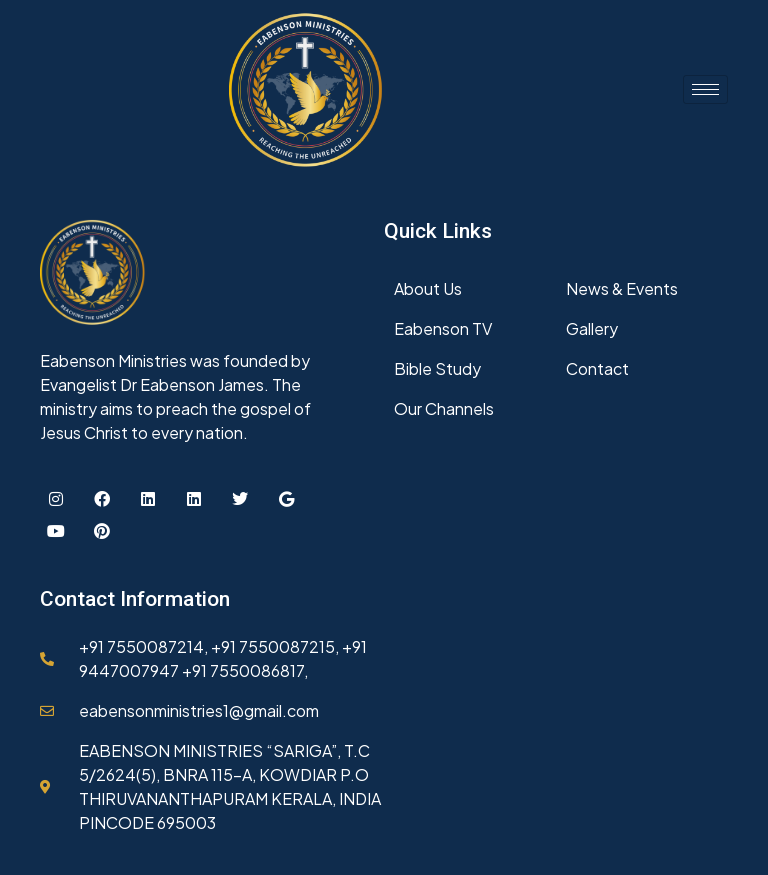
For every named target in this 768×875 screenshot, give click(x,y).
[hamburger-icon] (705, 89)
